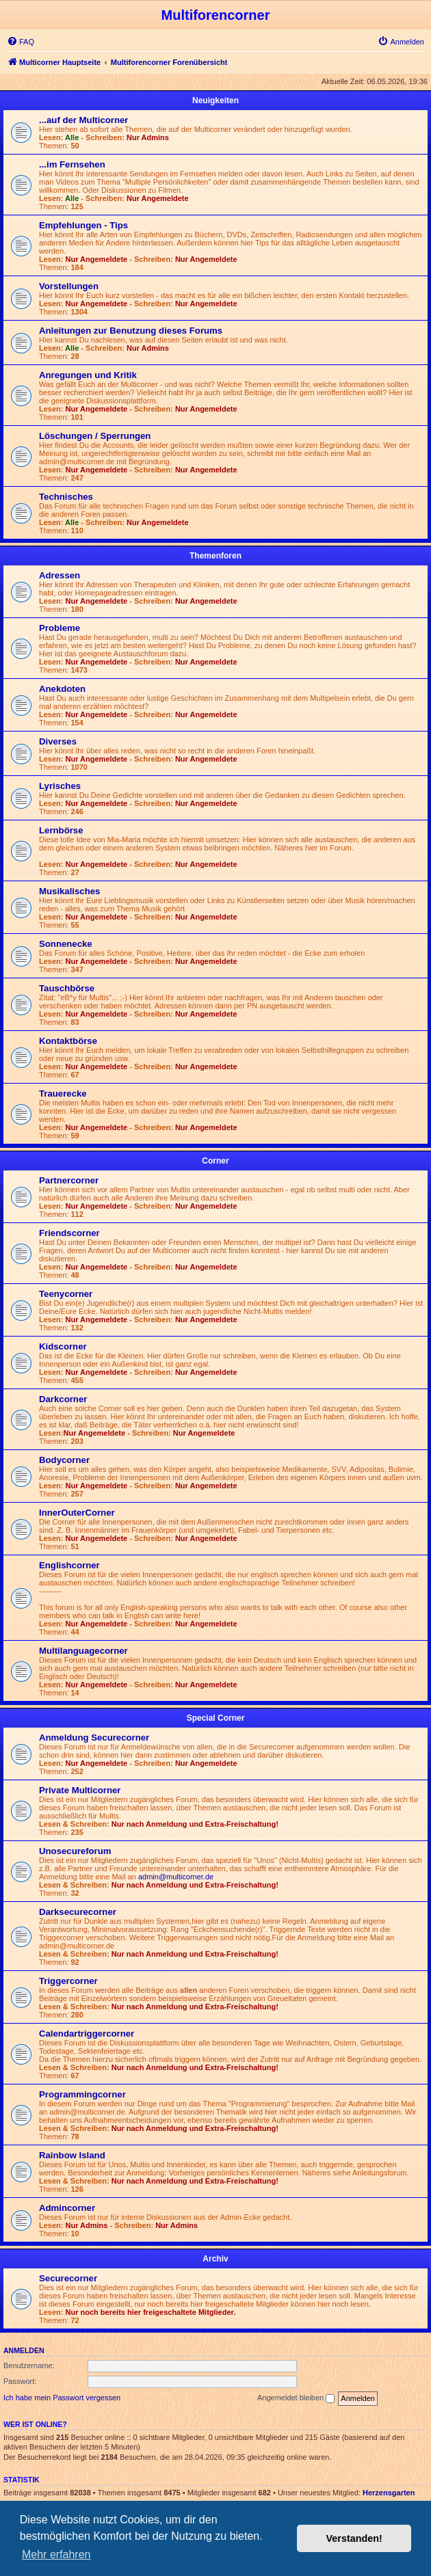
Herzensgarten (389, 2492)
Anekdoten (62, 689)
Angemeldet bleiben (296, 2398)
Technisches (66, 497)
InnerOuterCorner (77, 1512)
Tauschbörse (66, 988)
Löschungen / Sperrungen (95, 436)
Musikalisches (69, 891)
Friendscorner (69, 1233)
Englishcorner (69, 1565)
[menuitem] (20, 41)
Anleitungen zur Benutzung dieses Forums (130, 330)
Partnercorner (69, 1180)
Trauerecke (63, 1093)
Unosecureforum (75, 1851)
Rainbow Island (72, 2155)
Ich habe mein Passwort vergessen (61, 2397)
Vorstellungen (69, 286)
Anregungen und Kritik (88, 375)
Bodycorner (64, 1460)
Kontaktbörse (68, 1041)
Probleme (59, 628)
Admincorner (67, 2208)
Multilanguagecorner (83, 1651)
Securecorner (68, 2278)
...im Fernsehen (72, 164)
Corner (215, 1161)
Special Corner (216, 1718)
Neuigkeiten (215, 100)
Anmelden (23, 2350)
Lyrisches (60, 786)
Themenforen (215, 556)
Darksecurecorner (77, 1912)
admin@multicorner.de (175, 1877)
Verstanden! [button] (354, 2538)
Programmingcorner (82, 2094)
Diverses (58, 741)
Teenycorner (65, 1294)
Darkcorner (63, 1399)
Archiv (215, 2259)
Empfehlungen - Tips (83, 225)
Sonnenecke (65, 944)
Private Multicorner (79, 1790)
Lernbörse (61, 830)
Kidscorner (63, 1346)
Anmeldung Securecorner (94, 1737)
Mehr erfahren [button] (56, 2554)
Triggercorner (68, 1981)
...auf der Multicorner (83, 120)
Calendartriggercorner (86, 2033)
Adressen (59, 575)
